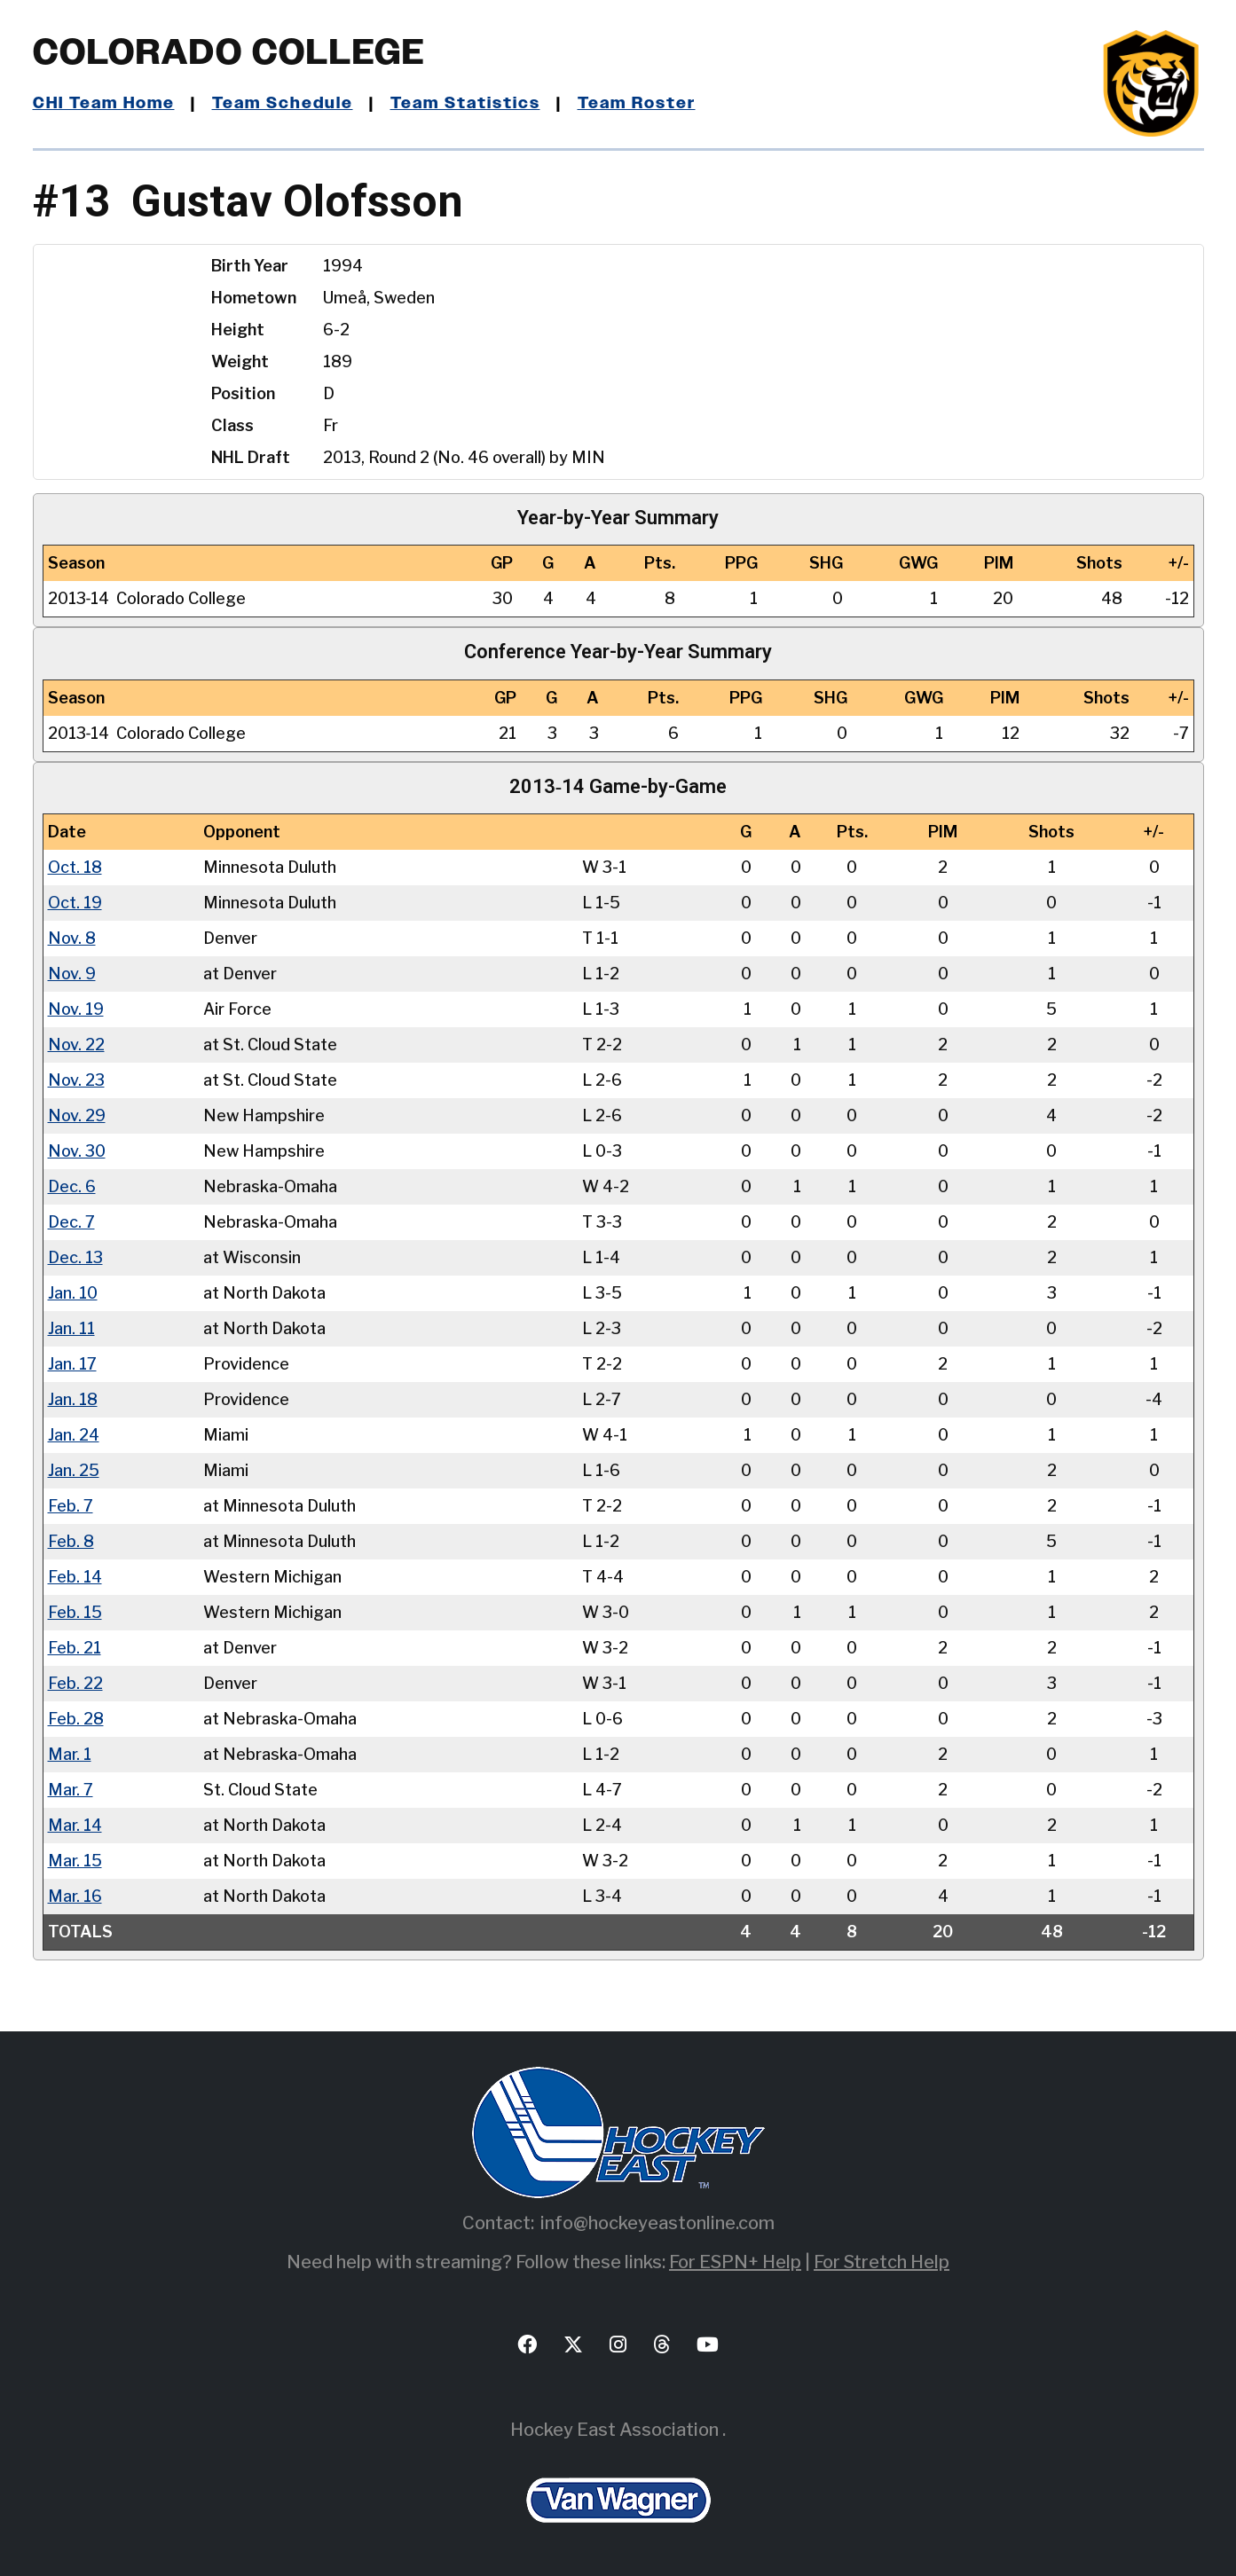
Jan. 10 (73, 1292)
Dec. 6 (72, 1185)
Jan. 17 (72, 1363)
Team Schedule (282, 103)
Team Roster (637, 103)
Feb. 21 (74, 1646)
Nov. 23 (76, 1079)
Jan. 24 (73, 1434)
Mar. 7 (70, 1788)
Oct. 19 (75, 901)
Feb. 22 (75, 1682)
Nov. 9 (72, 972)
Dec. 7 (71, 1221)
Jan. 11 (71, 1327)
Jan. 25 (73, 1469)
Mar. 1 (69, 1753)
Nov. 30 (77, 1150)
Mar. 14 (75, 1824)
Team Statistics (465, 103)
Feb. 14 (75, 1576)
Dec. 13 (75, 1256)
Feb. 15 (75, 1611)
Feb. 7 (70, 1505)
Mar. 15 (75, 1859)
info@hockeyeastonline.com (657, 2222)
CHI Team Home (104, 103)
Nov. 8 (72, 937)
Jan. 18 (73, 1398)
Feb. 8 (71, 1540)
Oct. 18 (75, 866)
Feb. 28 (76, 1717)
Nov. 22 (76, 1043)
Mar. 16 (75, 1895)
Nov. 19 (76, 1008)
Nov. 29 (77, 1114)
